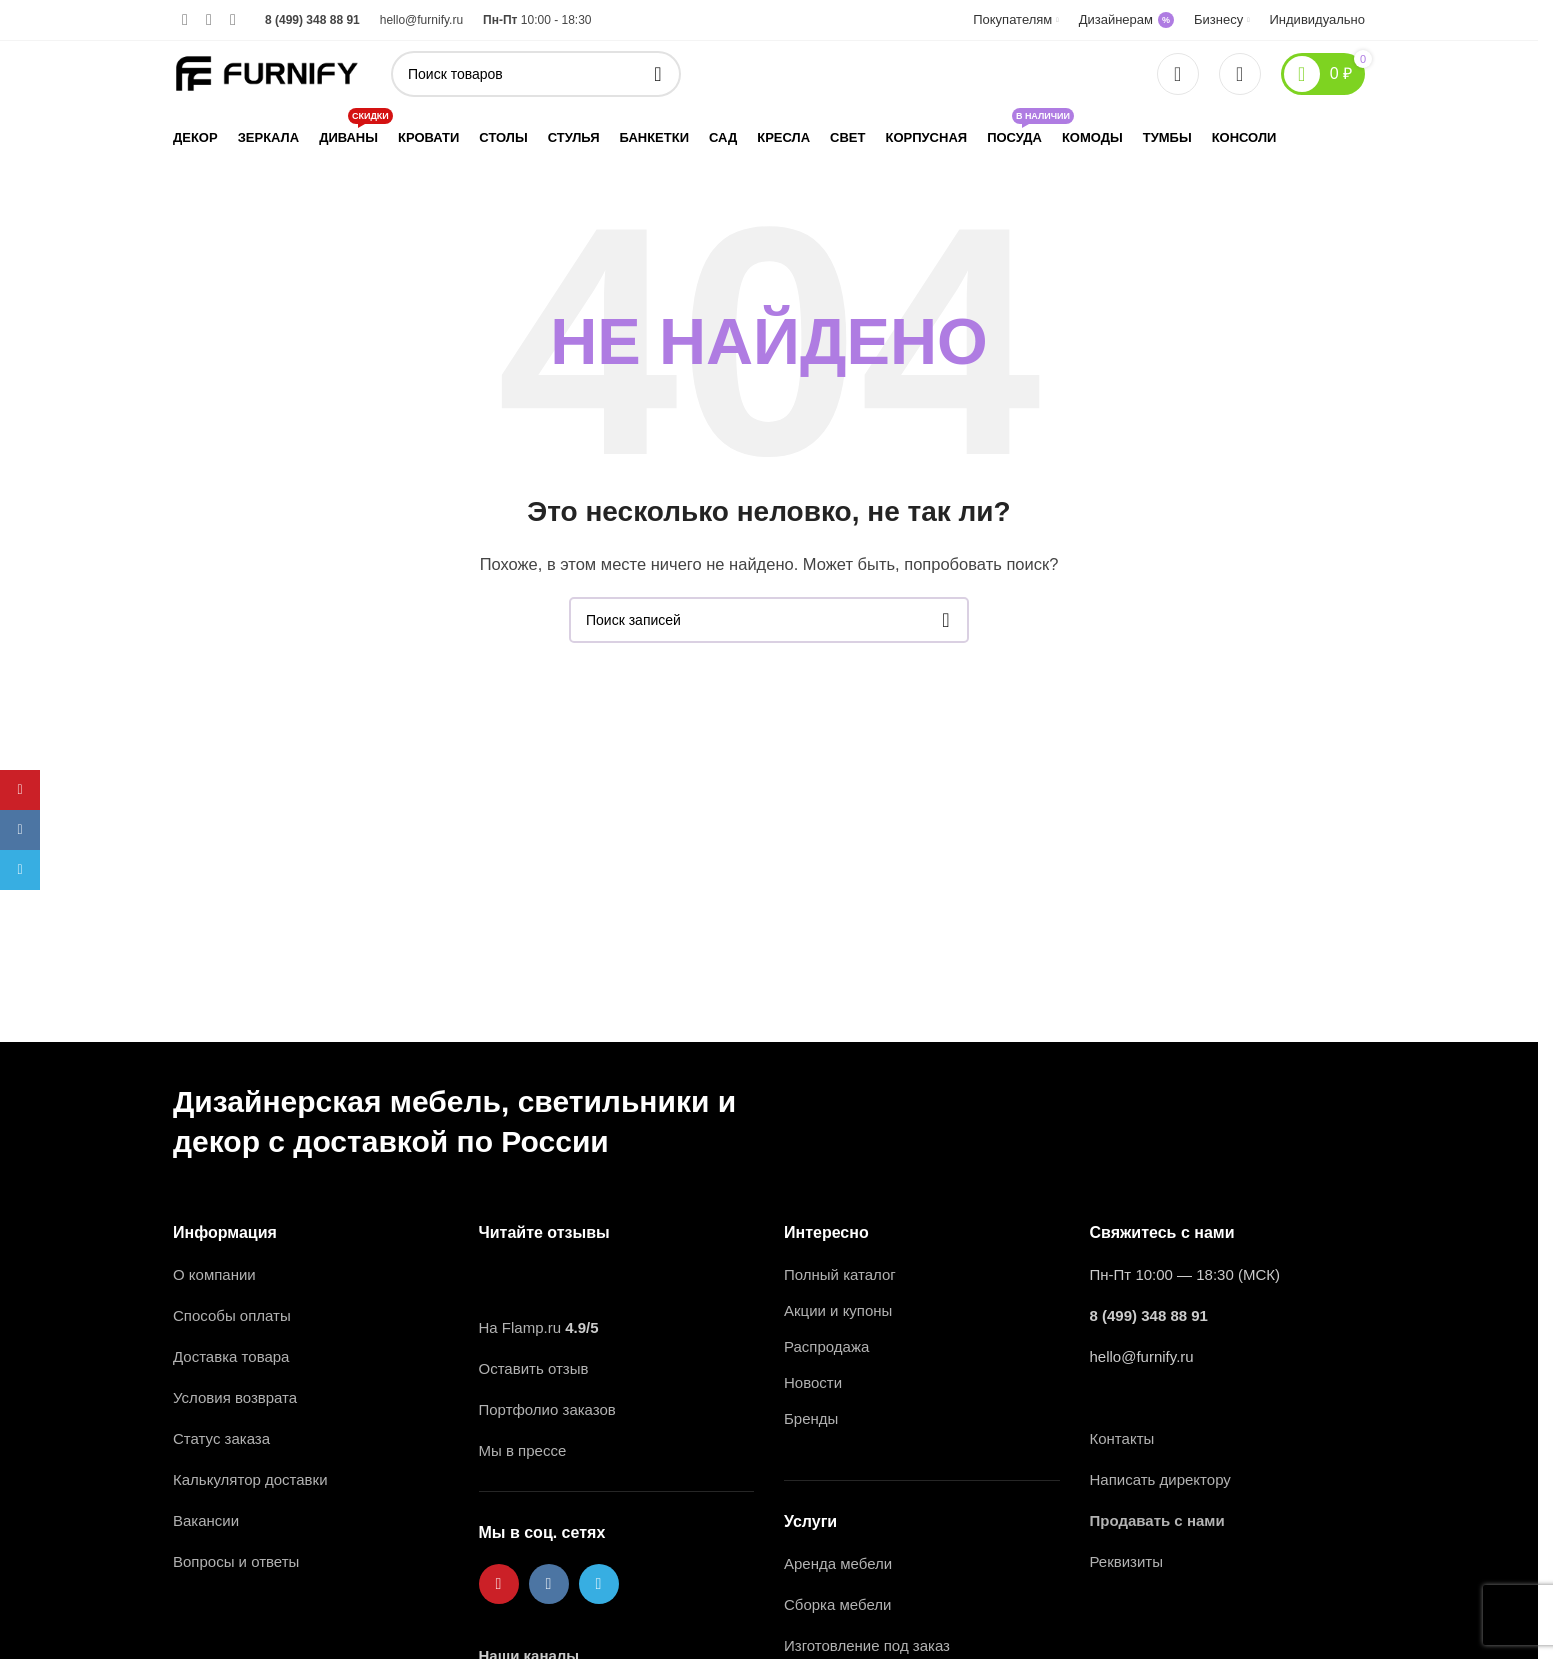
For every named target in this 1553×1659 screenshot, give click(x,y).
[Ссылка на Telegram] (233, 19)
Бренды (811, 1418)
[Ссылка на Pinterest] (185, 19)
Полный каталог (840, 1274)
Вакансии (208, 1520)
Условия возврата (235, 1397)
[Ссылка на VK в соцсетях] (209, 19)
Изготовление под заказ (867, 1645)
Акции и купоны (838, 1310)
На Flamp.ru (520, 1327)
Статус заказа (221, 1438)
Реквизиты (1127, 1561)
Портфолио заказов (547, 1409)
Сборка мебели (837, 1604)
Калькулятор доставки (250, 1479)
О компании (214, 1274)
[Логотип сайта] (267, 71)
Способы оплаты (232, 1315)
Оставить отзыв (534, 1368)
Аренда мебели (838, 1563)
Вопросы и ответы (236, 1561)
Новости (813, 1382)
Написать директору (1160, 1479)
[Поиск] (536, 74)
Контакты (1122, 1438)
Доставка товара (231, 1356)
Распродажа (826, 1346)
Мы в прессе (523, 1450)
